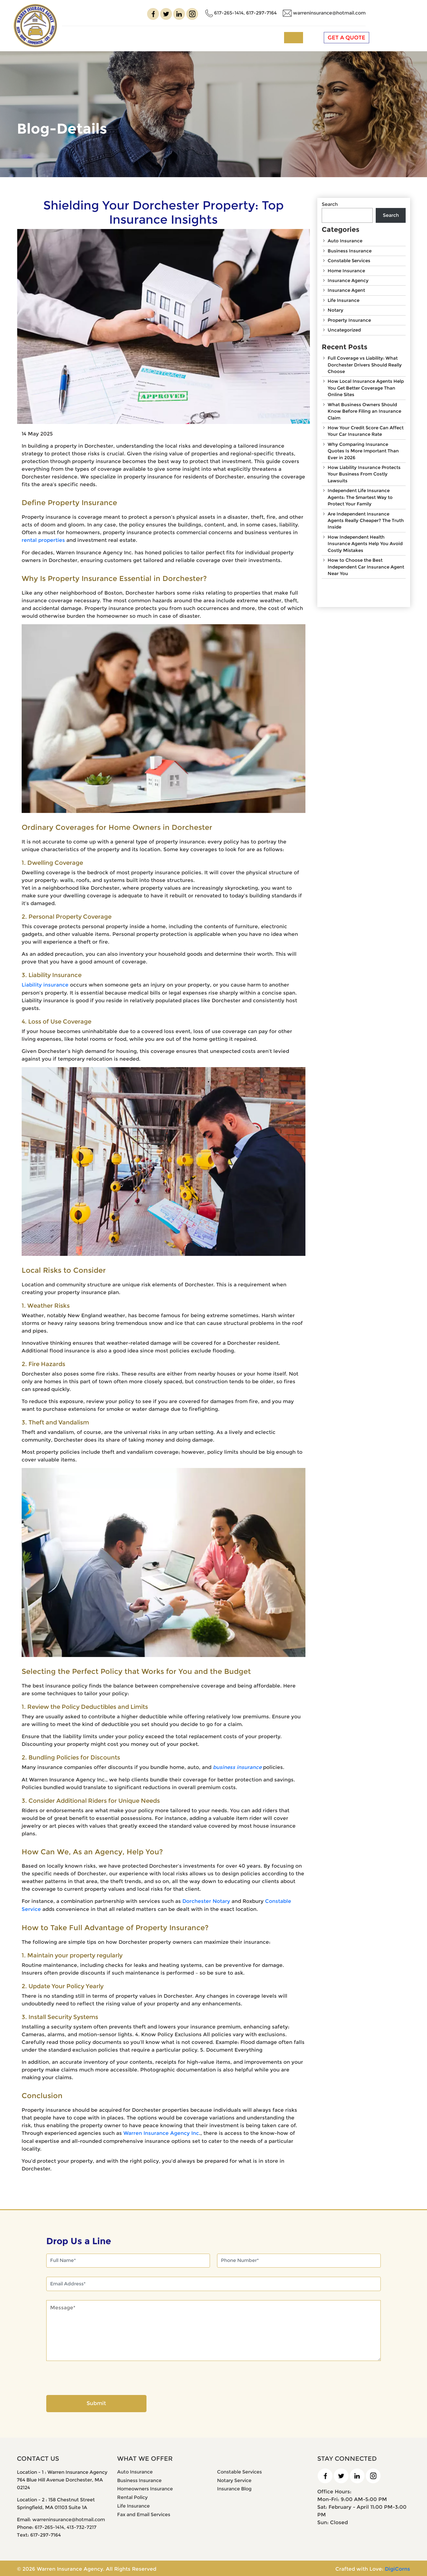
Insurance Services (201, 37)
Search (330, 204)
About (149, 37)
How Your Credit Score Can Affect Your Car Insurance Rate (366, 431)
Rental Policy (132, 2496)
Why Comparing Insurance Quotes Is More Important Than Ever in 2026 (363, 451)
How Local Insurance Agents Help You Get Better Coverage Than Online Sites (366, 388)
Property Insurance (349, 320)
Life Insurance (343, 300)
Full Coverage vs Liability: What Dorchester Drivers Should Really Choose (365, 365)
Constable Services (349, 260)
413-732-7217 (81, 2526)
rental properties (43, 540)
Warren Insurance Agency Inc (161, 2132)
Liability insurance (45, 984)
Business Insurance (350, 251)
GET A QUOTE (394, 37)
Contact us (319, 37)
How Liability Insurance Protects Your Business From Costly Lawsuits (364, 474)
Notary (335, 310)
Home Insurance (346, 270)
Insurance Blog (234, 2488)
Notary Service (234, 2479)
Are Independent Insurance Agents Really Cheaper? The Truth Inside (366, 521)
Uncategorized (344, 330)
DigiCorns (397, 2568)
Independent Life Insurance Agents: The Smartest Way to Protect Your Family (360, 497)
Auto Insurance (345, 241)
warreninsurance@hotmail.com (372, 12)
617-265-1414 (272, 12)
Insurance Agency (348, 280)
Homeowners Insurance (145, 2488)
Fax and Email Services (143, 2513)
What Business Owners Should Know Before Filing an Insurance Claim (364, 411)
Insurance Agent (346, 290)
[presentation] (91, 2378)
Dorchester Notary (206, 1900)
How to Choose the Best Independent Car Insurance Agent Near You (366, 567)
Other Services (267, 37)
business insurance (237, 1767)
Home (124, 37)
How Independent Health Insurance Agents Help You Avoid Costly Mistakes (365, 544)
